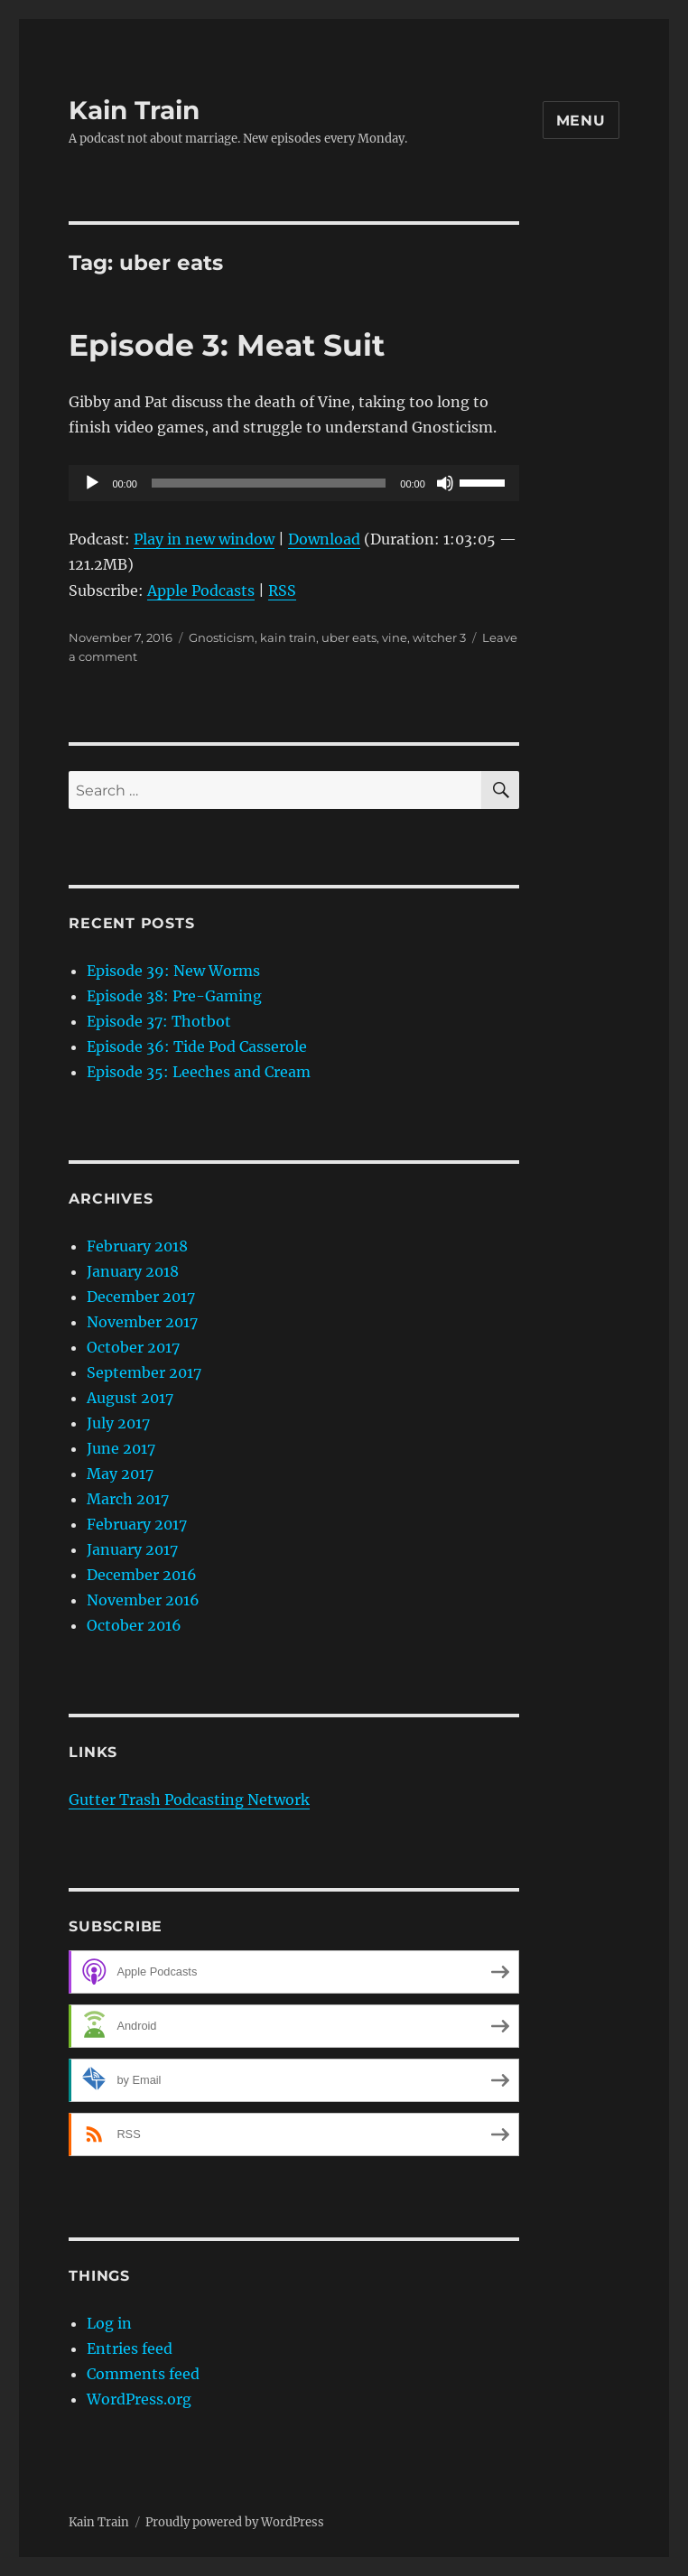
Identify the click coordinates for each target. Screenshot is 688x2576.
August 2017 (130, 1398)
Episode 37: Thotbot (159, 1021)
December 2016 (142, 1575)
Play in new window (204, 539)
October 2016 (134, 1625)
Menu (581, 120)
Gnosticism (222, 637)
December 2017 (141, 1297)
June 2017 (121, 1448)
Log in (109, 2323)
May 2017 (120, 1474)
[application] (293, 483)
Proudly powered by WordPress (234, 2522)
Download (324, 539)
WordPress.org (139, 2399)
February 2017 (137, 1524)
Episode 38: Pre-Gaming (174, 996)
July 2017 (118, 1423)
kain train (288, 637)
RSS (282, 590)
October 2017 (133, 1347)
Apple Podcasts (201, 590)
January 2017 (132, 1549)
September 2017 (144, 1372)
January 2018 (133, 1271)
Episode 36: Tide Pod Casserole (197, 1046)
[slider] (269, 483)
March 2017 (128, 1499)
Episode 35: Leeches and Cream (199, 1072)
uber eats (349, 637)
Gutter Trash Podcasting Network (189, 1799)
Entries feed (129, 2348)
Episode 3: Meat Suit (227, 345)
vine (394, 637)
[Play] (92, 483)
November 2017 (142, 1322)
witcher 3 (439, 637)
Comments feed (143, 2374)
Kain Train (134, 110)
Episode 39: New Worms (173, 971)
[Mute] (445, 483)
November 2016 (143, 1600)
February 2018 (137, 1246)
